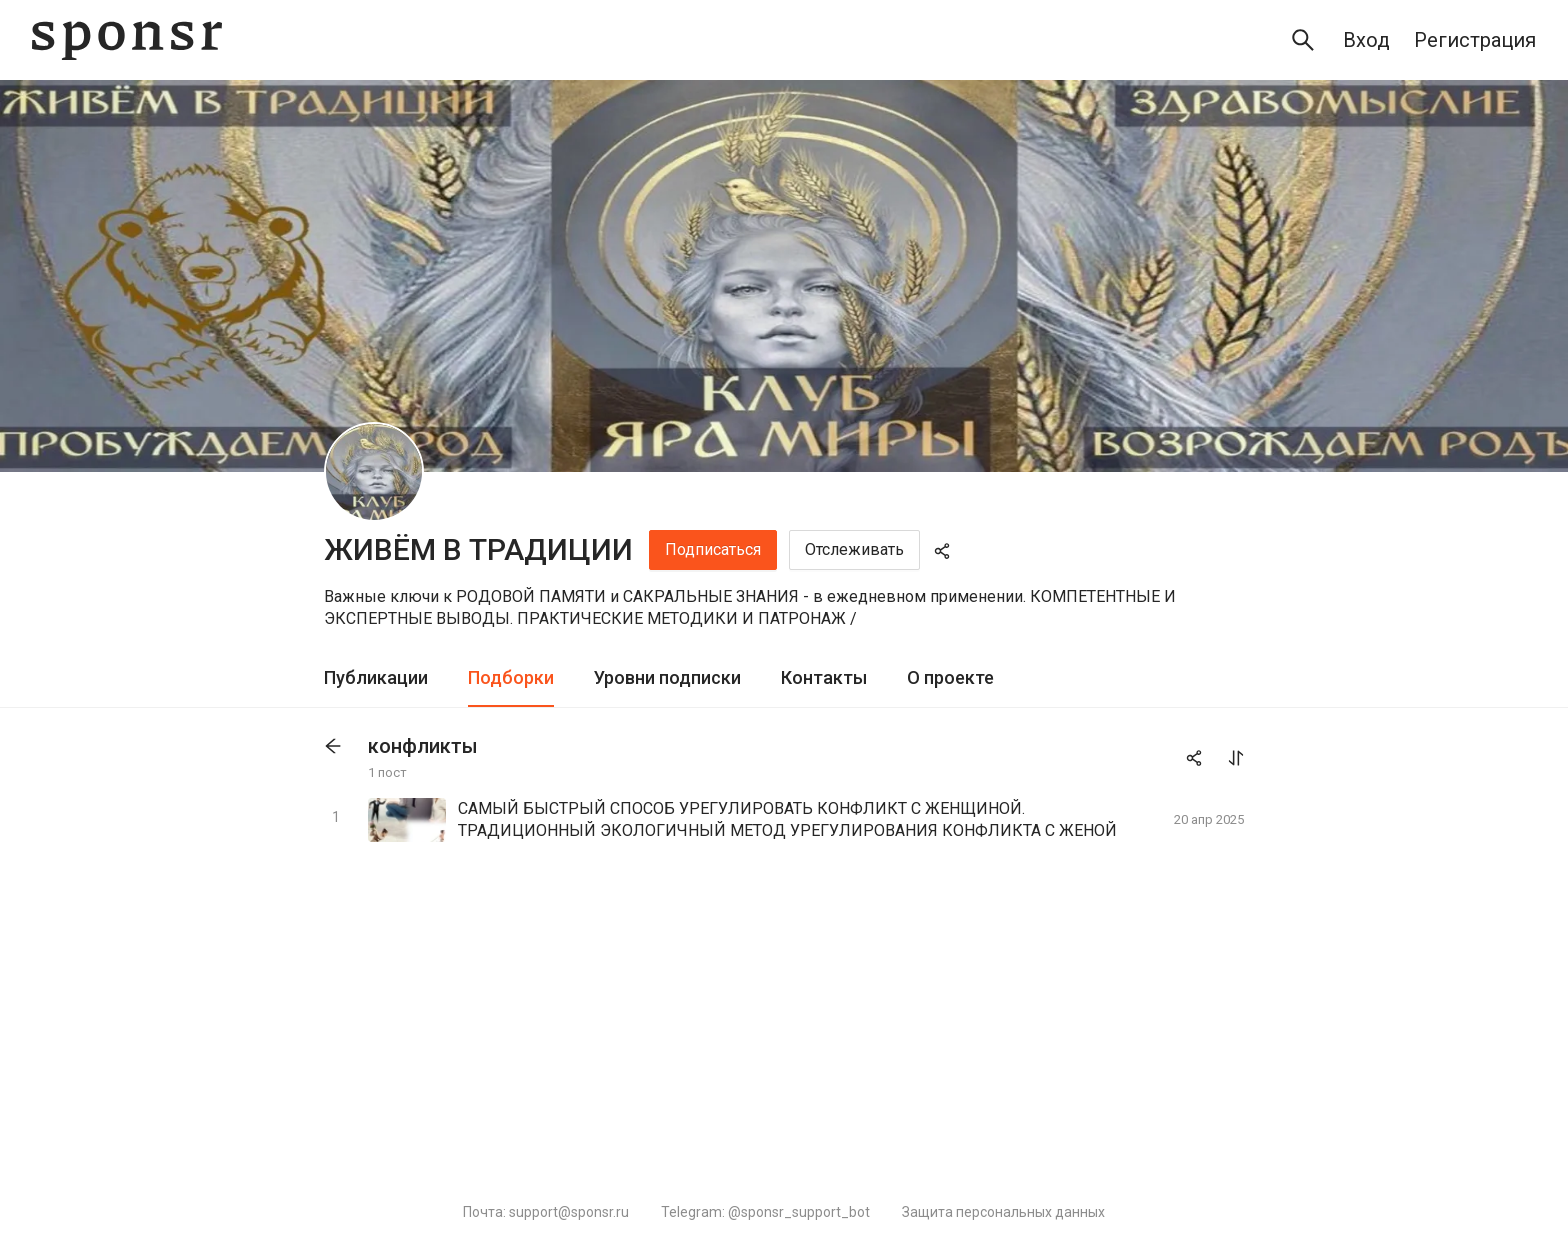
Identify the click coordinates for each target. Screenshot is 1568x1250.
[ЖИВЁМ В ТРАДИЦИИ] (374, 472)
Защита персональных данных (1003, 1212)
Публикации (376, 677)
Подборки (511, 677)
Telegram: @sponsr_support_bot (765, 1212)
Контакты (824, 677)
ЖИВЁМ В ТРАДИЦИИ (478, 549)
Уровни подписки (667, 677)
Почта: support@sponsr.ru (546, 1212)
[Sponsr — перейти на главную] (127, 40)
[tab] (376, 678)
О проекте (950, 677)
